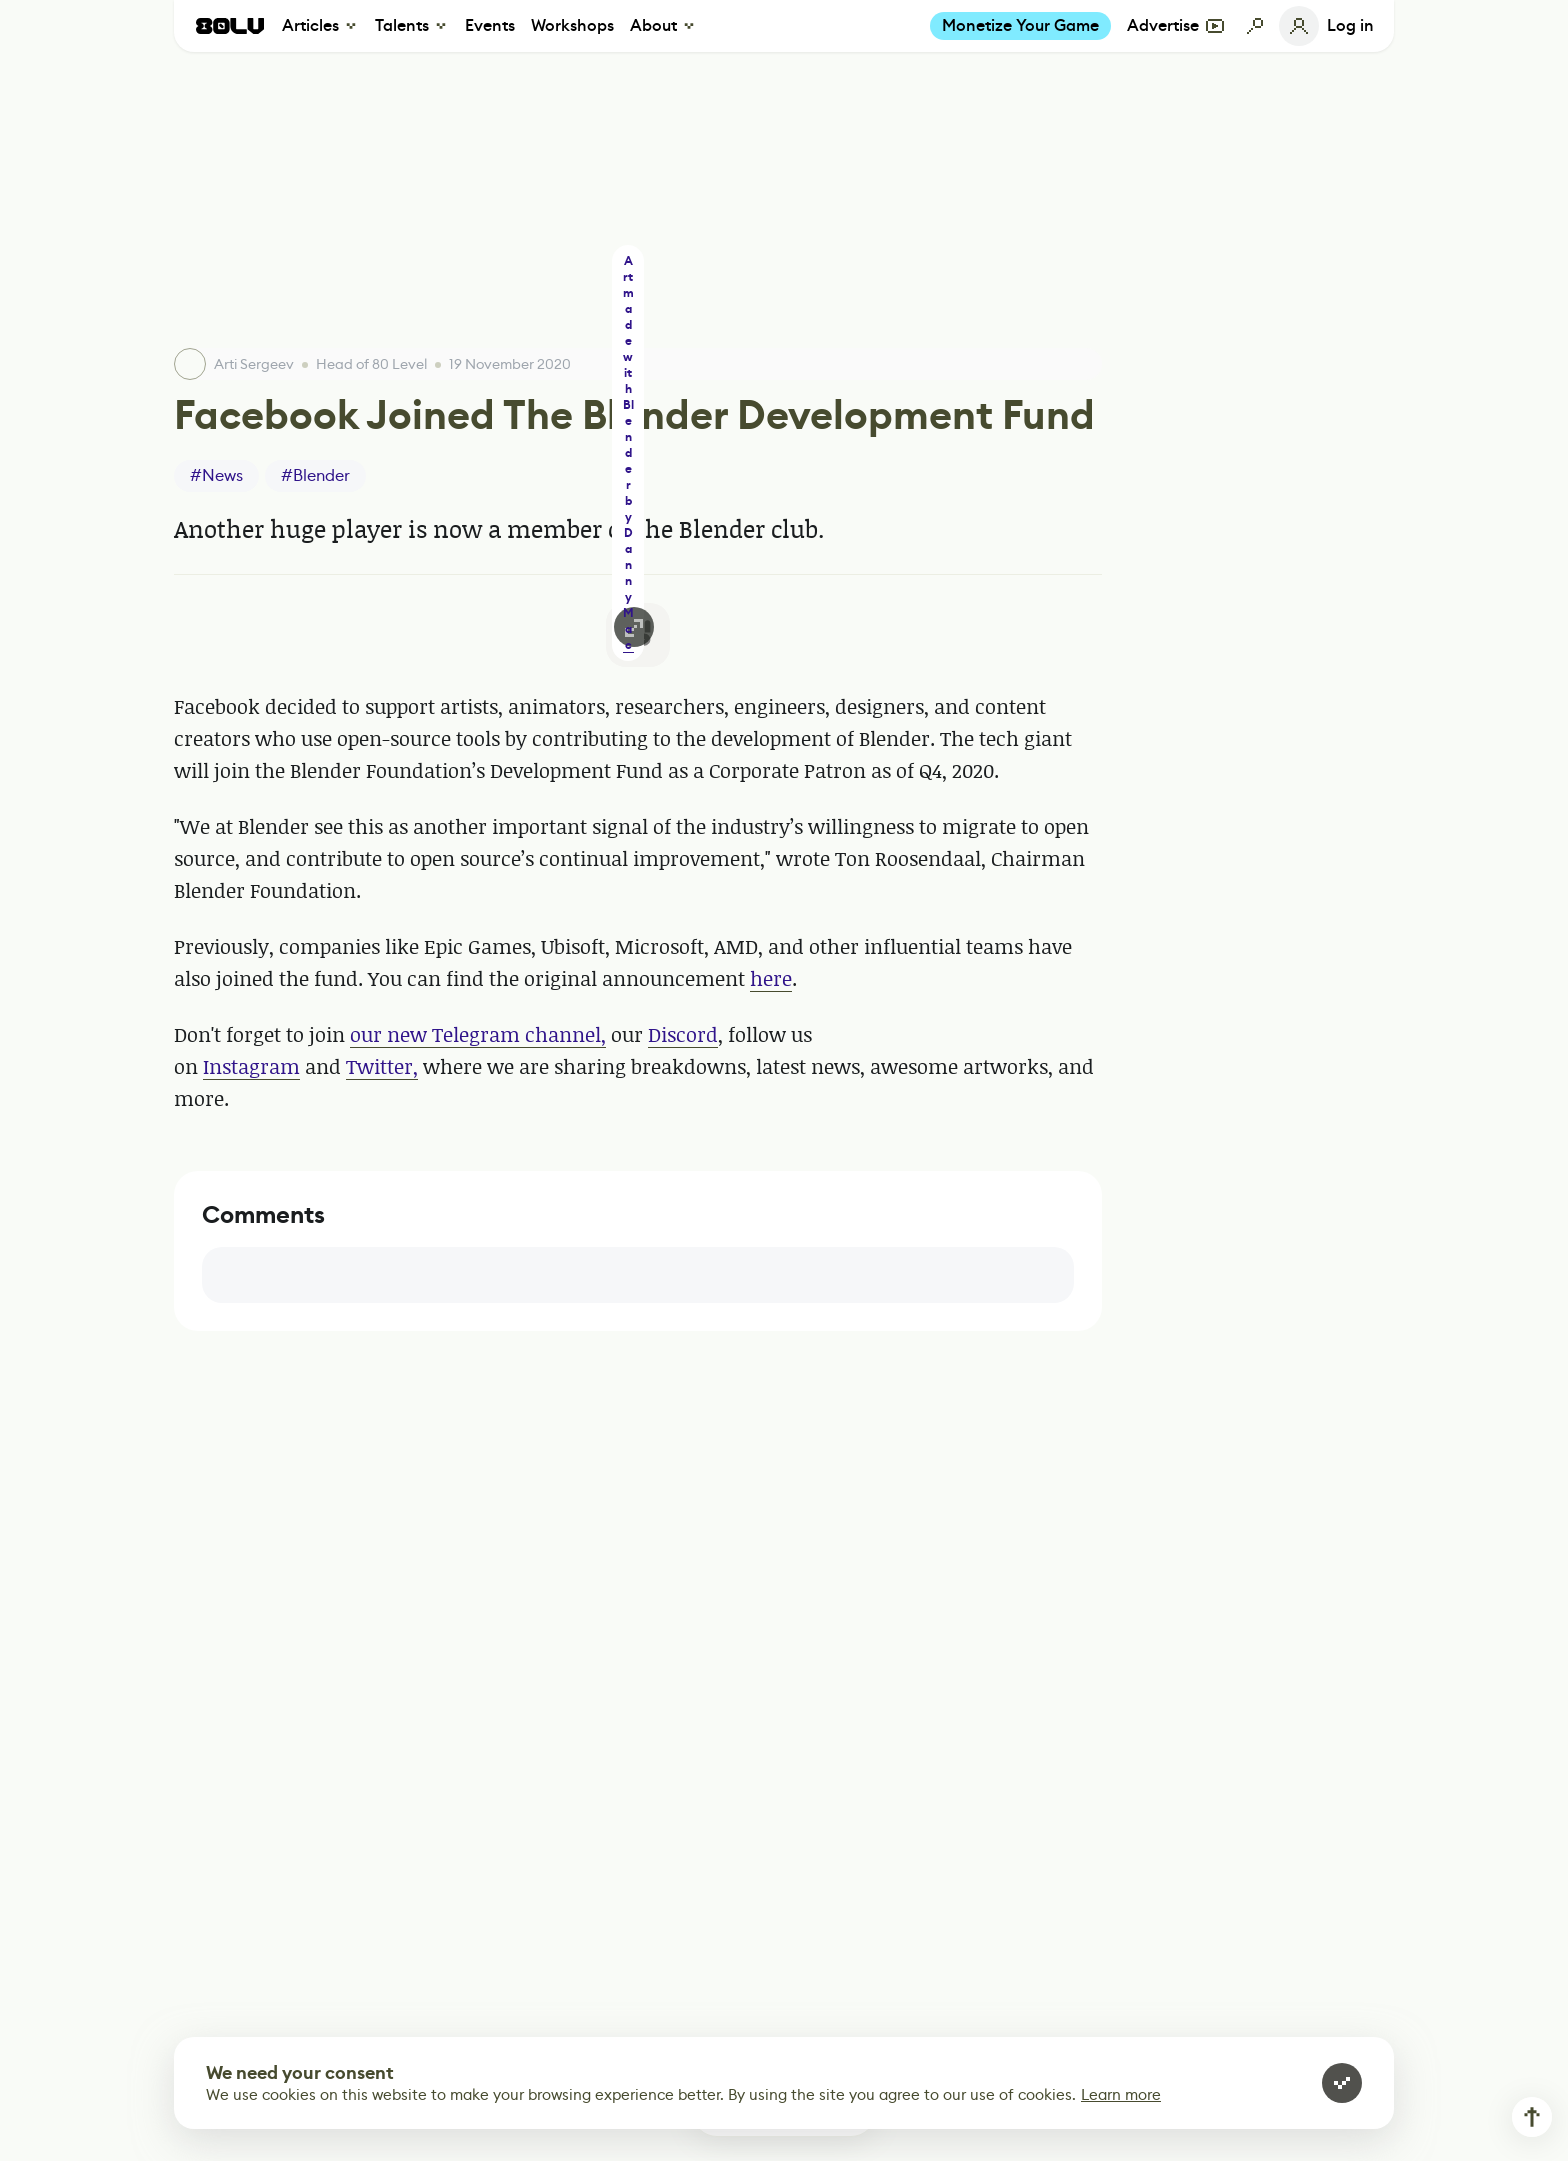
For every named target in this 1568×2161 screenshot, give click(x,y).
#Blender (315, 475)
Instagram (251, 1066)
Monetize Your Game (1020, 25)
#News (216, 475)
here (771, 978)
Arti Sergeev (254, 364)
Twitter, (382, 1066)
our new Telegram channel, (478, 1034)
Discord (683, 1034)
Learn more (1121, 2094)
